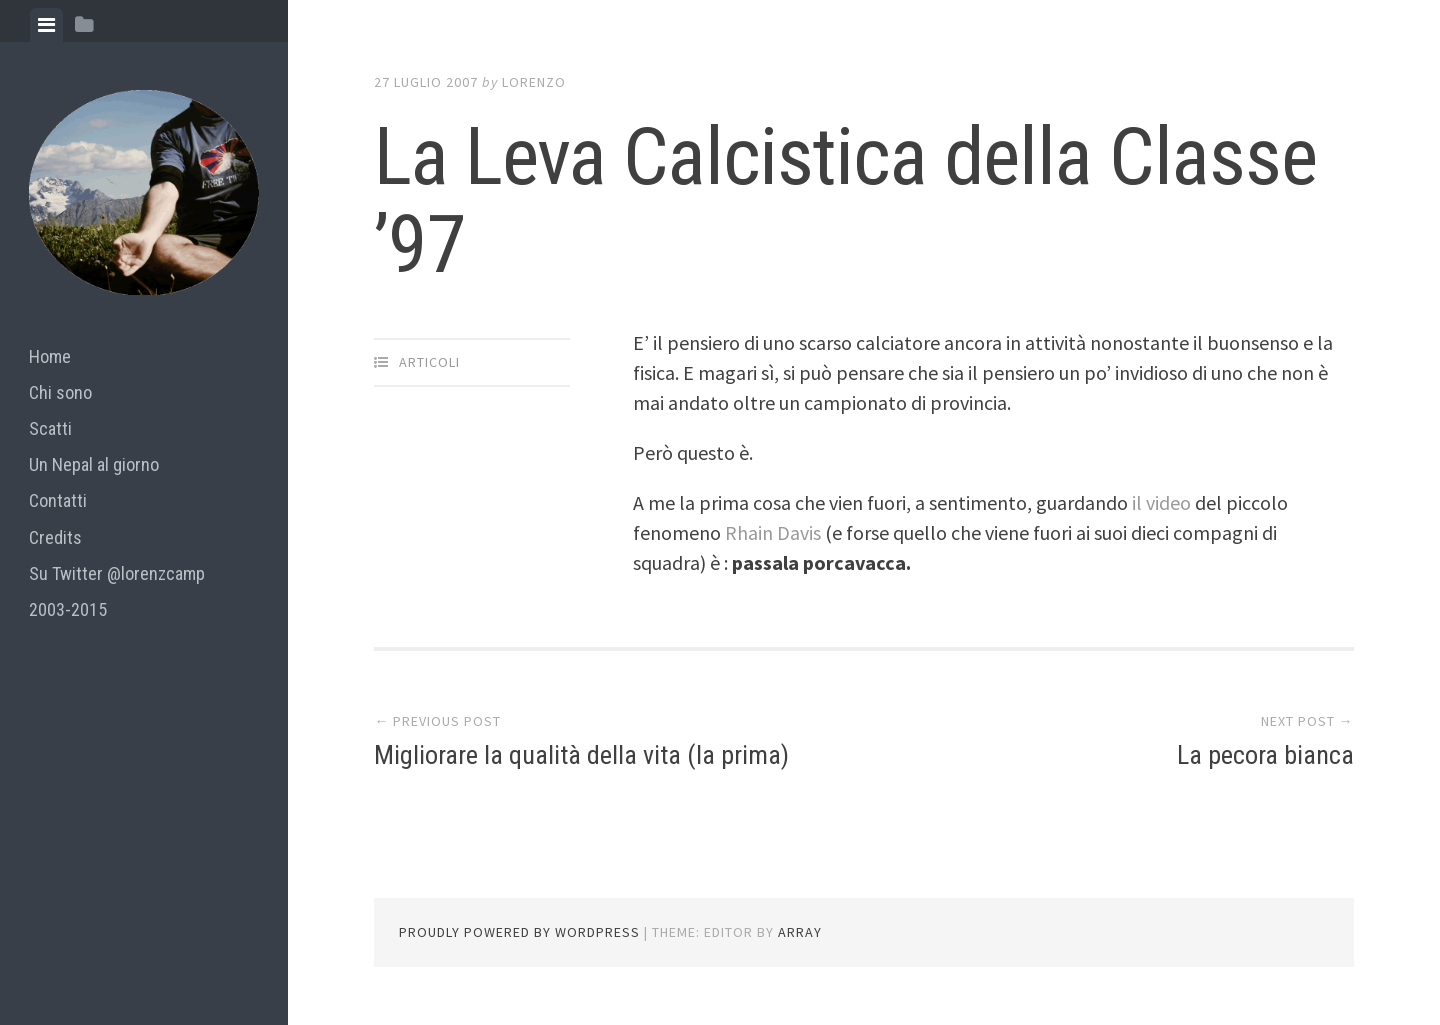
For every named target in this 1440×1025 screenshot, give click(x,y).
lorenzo (534, 82)
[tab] (46, 25)
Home (50, 356)
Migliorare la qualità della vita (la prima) (581, 755)
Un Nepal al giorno (94, 464)
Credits (55, 537)
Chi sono (60, 392)
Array (800, 932)
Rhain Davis (775, 532)
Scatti (50, 428)
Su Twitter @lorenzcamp (117, 573)
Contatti (58, 500)
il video (1163, 502)
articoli (429, 362)
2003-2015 (68, 609)
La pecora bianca (1265, 755)
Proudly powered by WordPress (519, 932)
